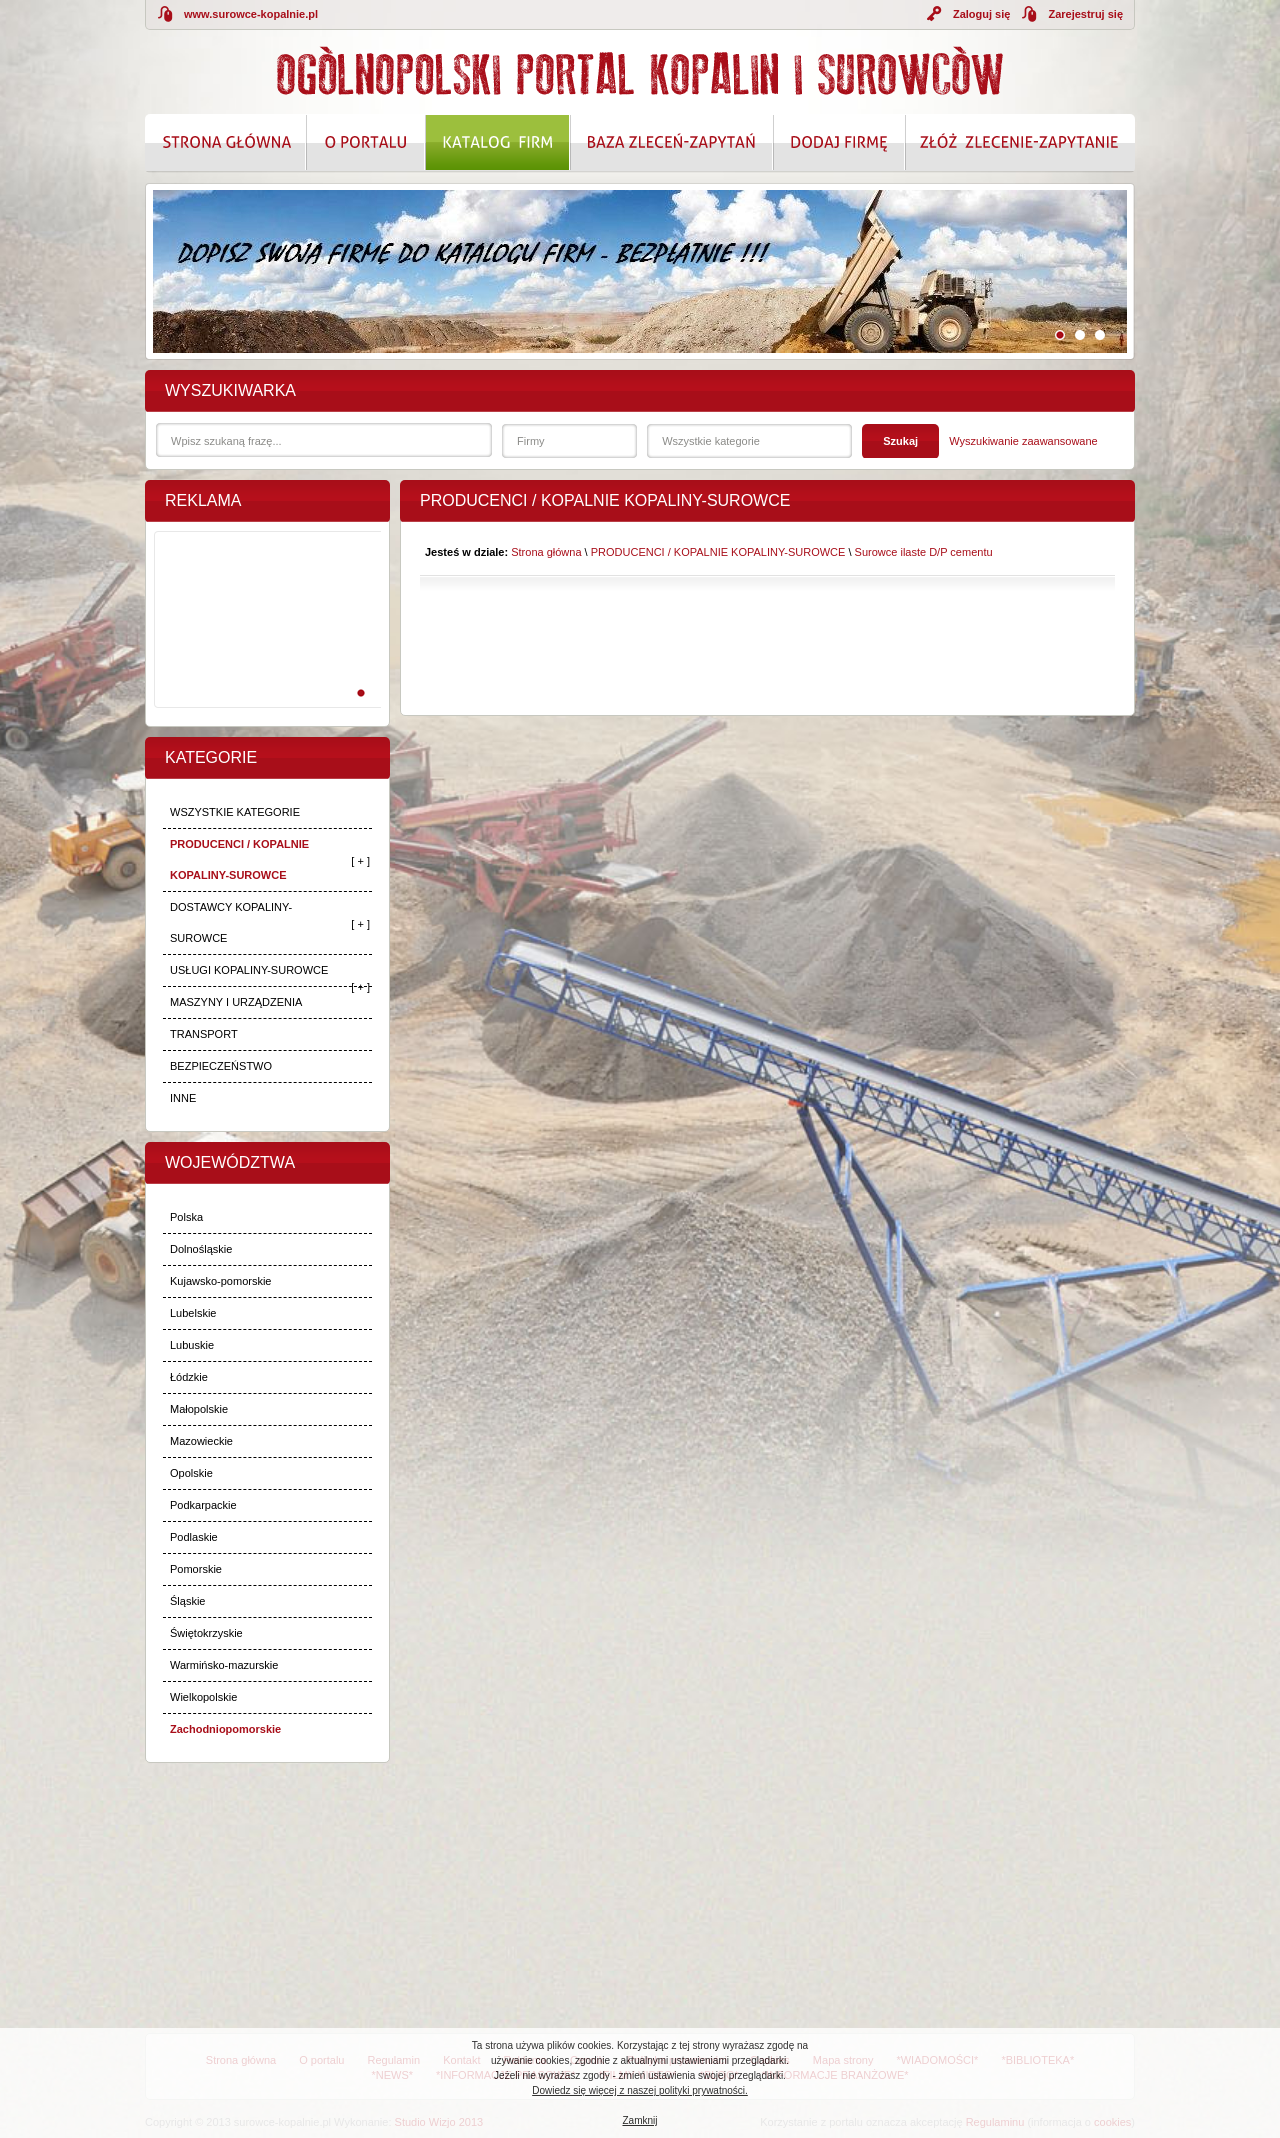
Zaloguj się (981, 14)
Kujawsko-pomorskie (220, 1281)
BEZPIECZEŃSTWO (221, 1066)
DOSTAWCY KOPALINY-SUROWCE (231, 922)
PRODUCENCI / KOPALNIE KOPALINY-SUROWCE (239, 859)
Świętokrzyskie (206, 1633)
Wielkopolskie (203, 1697)
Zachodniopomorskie (225, 1729)
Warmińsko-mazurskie (224, 1665)
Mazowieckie (201, 1441)
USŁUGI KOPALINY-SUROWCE (249, 970)
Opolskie (191, 1473)
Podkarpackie (203, 1505)
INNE (183, 1098)
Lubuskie (192, 1345)
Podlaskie (194, 1537)
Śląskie (187, 1601)
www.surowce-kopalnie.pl (251, 14)
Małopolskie (199, 1409)
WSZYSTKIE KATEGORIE (235, 812)
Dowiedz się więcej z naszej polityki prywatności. (640, 2090)
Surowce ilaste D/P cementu (924, 552)
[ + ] (360, 861)
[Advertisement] (264, 641)
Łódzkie (189, 1377)
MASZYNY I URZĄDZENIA (236, 1002)
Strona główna (546, 552)
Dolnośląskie (201, 1249)
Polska (186, 1217)
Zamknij (639, 2120)
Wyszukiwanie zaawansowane (1023, 441)
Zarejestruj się (1085, 14)
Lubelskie (193, 1313)
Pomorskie (196, 1569)
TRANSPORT (204, 1034)
